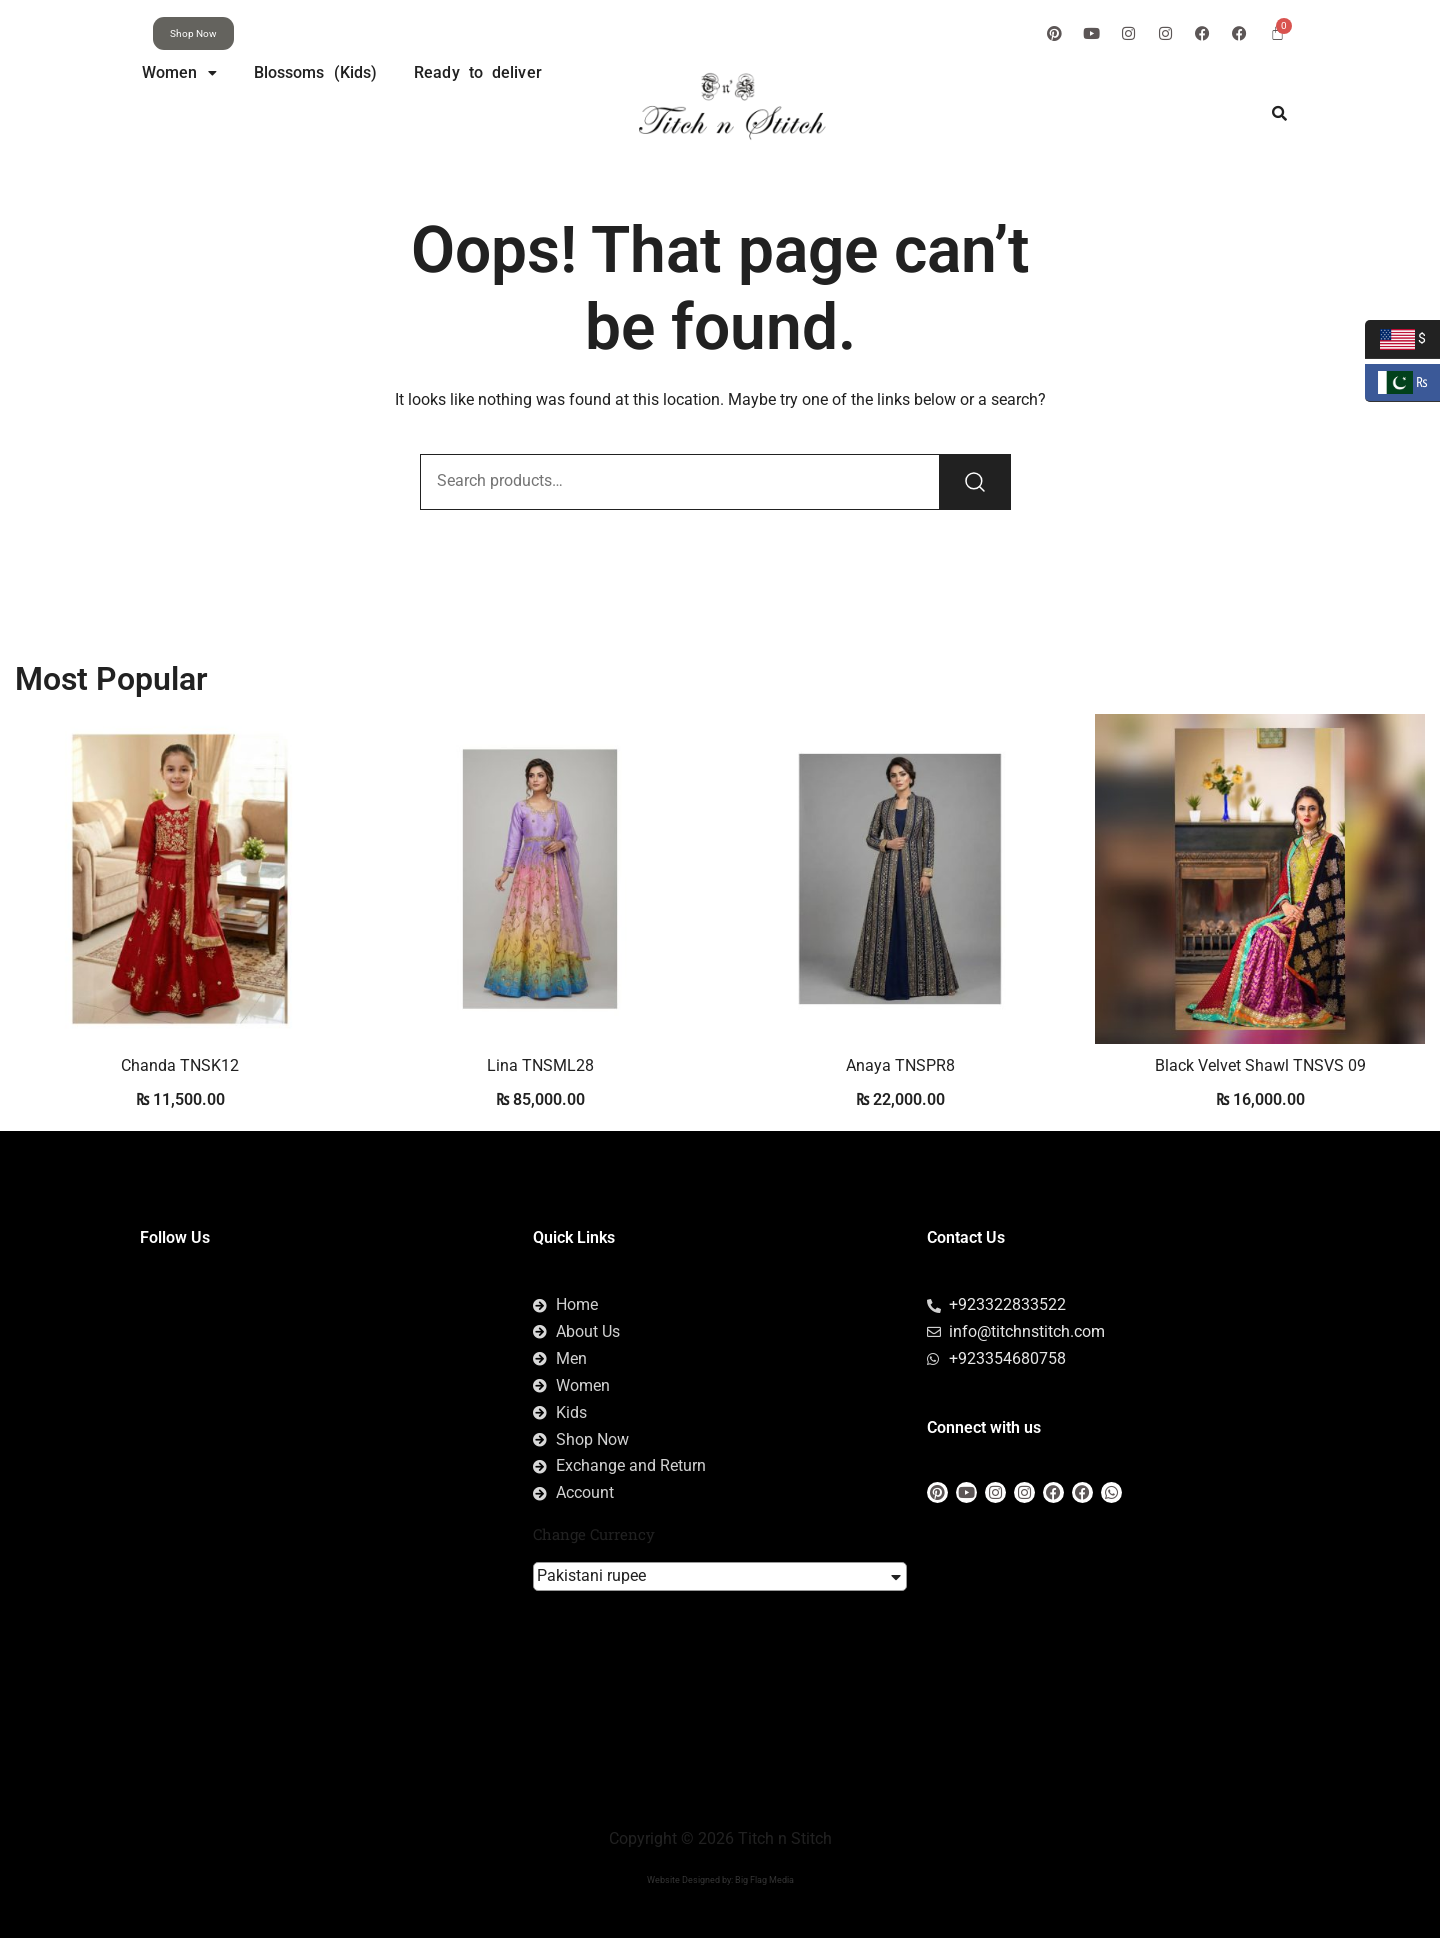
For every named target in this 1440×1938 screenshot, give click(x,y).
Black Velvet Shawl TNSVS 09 (1260, 1065)
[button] (179, 73)
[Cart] (1277, 32)
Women (179, 72)
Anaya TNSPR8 (900, 1065)
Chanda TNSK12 (180, 1065)
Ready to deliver (478, 72)
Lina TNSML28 (540, 1065)
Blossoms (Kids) (316, 72)
